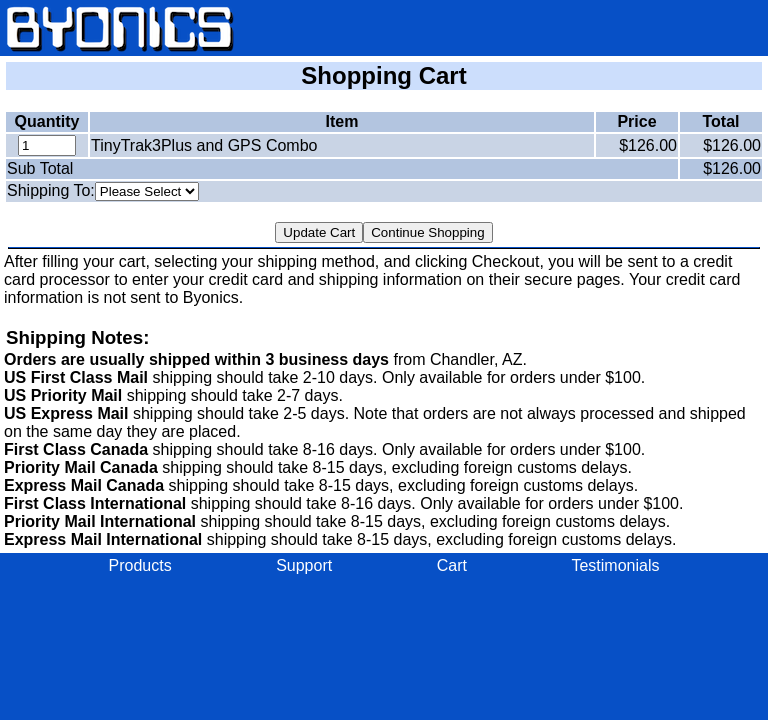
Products (140, 565)
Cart (452, 565)
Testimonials (615, 565)
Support (304, 565)
